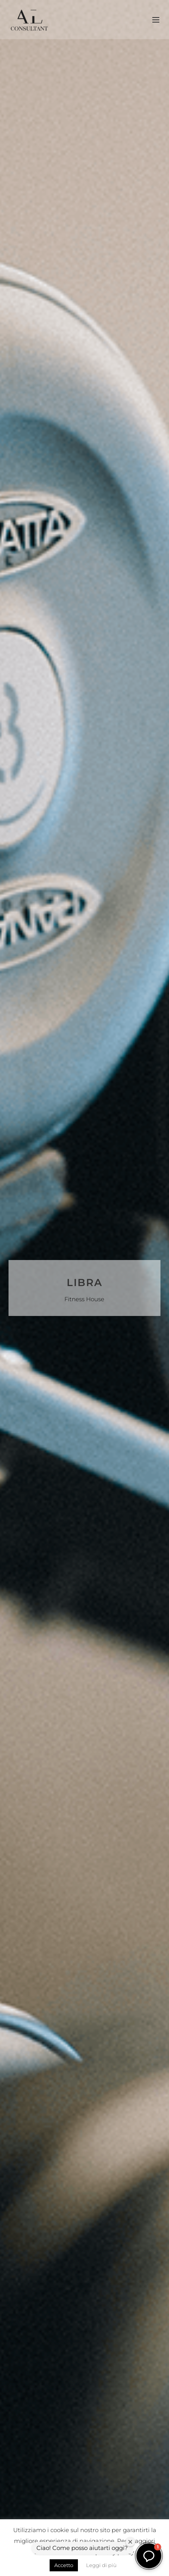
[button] (148, 2555)
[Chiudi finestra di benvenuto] (130, 2541)
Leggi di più (101, 2565)
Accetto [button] (63, 2565)
